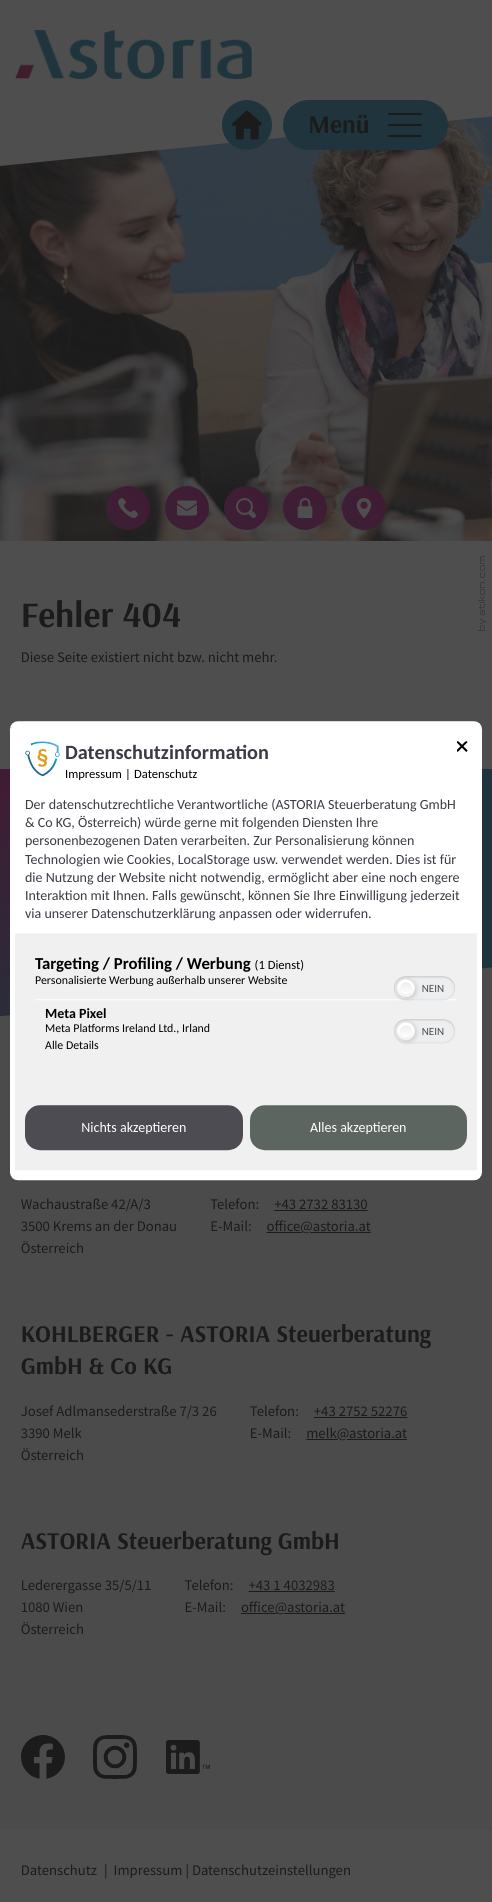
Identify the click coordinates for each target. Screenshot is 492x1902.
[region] (246, 1009)
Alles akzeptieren (358, 1127)
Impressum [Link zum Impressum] (93, 774)
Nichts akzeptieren (133, 1127)
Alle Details (72, 1047)
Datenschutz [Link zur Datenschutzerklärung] (165, 774)
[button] (406, 989)
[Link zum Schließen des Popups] (469, 749)
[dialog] (246, 950)
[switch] (424, 987)
